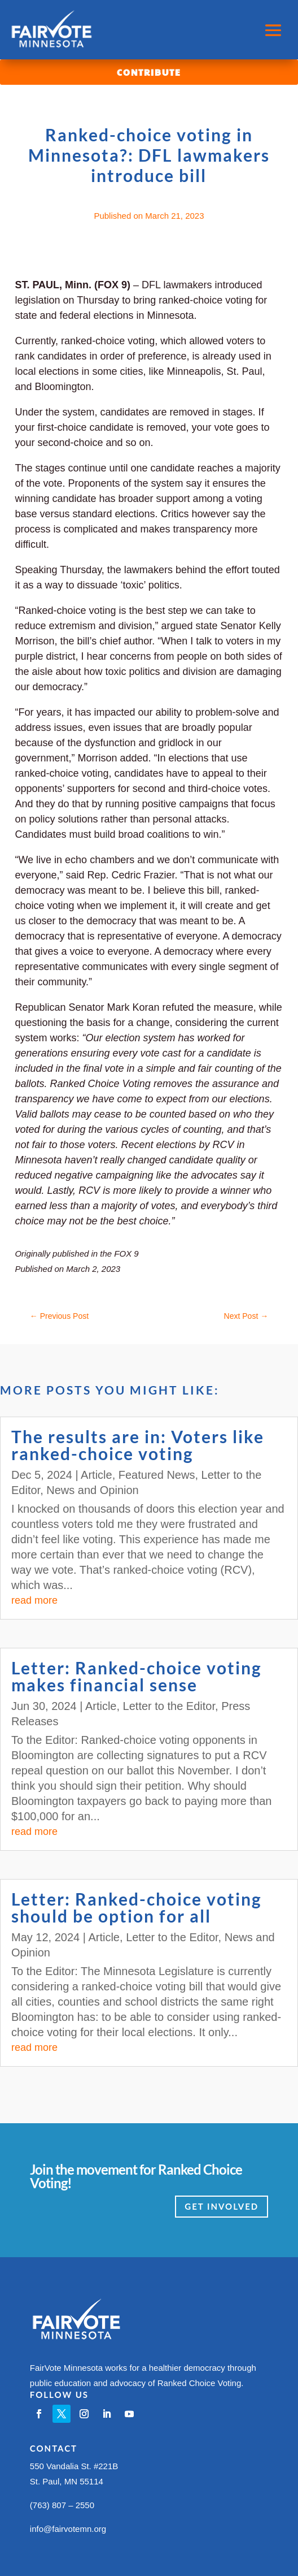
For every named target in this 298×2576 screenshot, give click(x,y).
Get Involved (221, 2206)
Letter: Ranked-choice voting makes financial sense (136, 1676)
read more (34, 1600)
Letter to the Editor (169, 1706)
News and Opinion (92, 1490)
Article (96, 1475)
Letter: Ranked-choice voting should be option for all (136, 1907)
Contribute (149, 72)
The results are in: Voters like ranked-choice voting (137, 1445)
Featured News (157, 1475)
